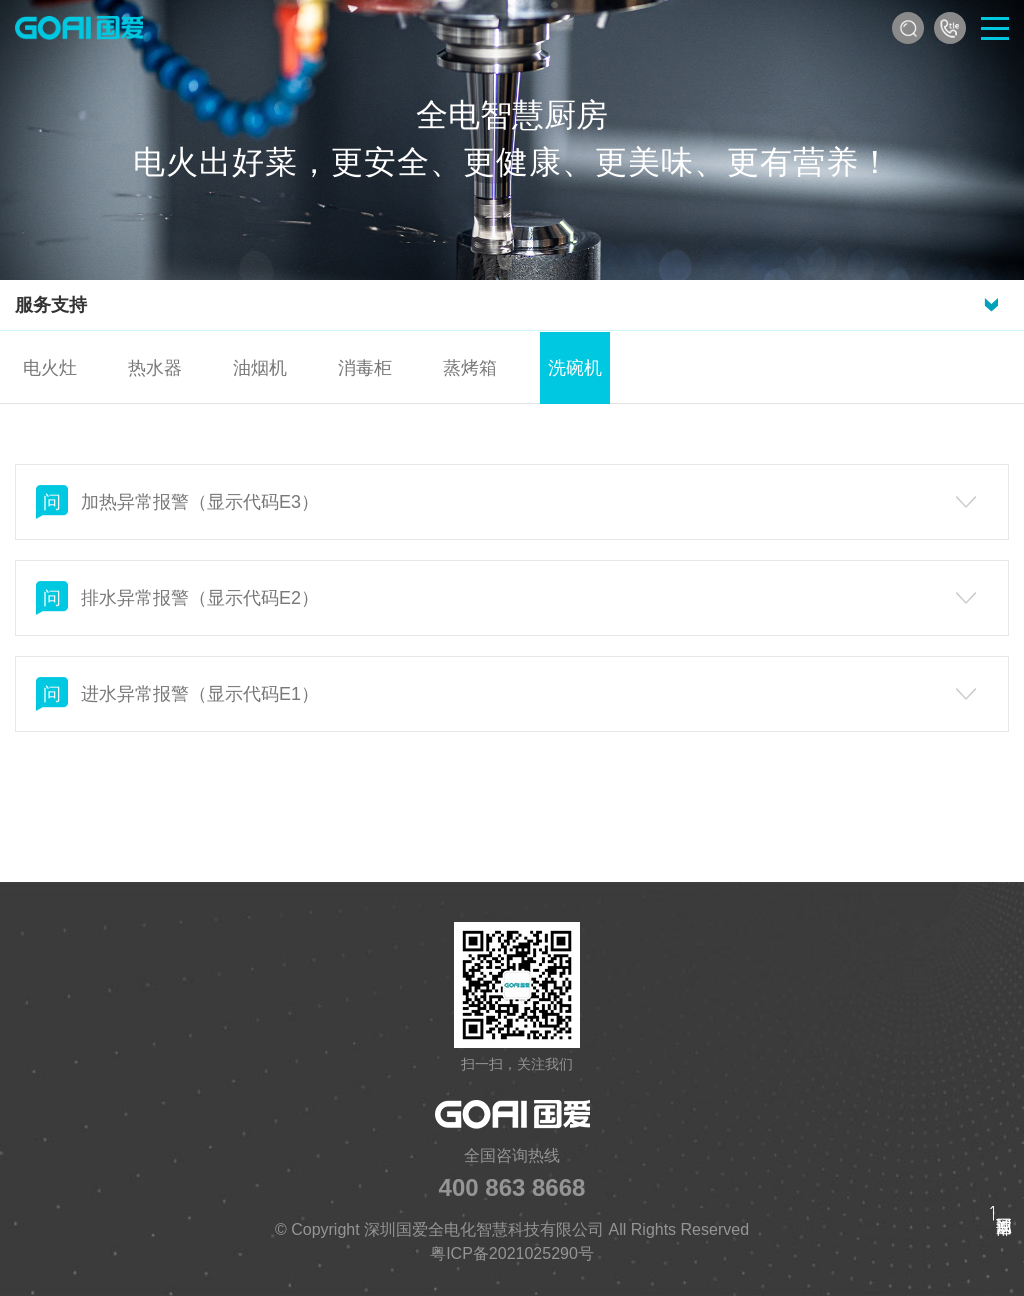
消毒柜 (365, 368)
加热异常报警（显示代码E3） (506, 502)
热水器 (155, 368)
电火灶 (50, 368)
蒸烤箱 (470, 368)
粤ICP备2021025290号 (512, 1253)
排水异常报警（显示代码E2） (506, 598)
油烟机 (260, 368)
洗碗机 (575, 368)
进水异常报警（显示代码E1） (506, 694)
